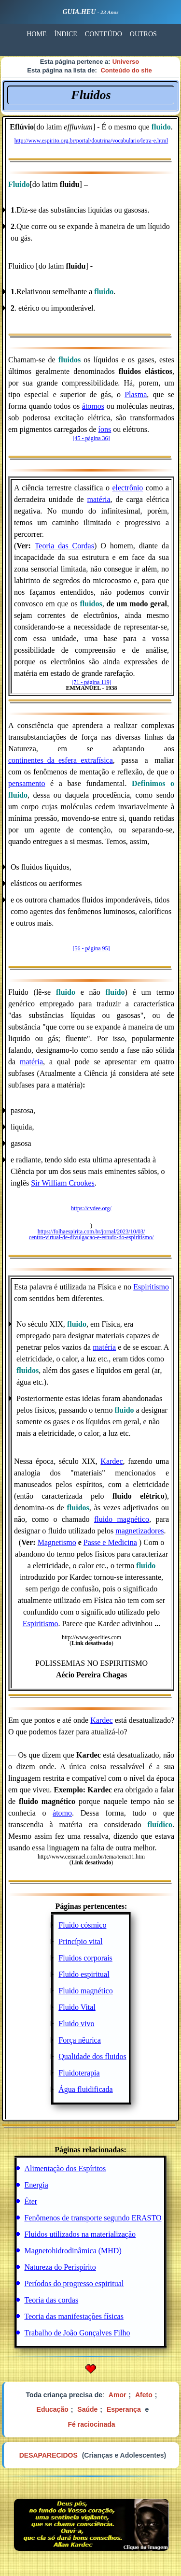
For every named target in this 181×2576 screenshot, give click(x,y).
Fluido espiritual (83, 1974)
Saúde (87, 2409)
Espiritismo (151, 1287)
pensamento (26, 783)
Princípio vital (80, 1941)
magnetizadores (139, 1531)
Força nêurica (79, 2040)
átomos (93, 406)
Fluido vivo (76, 2023)
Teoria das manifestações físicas (73, 2316)
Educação (53, 2409)
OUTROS (143, 34)
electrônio (127, 488)
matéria (99, 499)
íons (104, 429)
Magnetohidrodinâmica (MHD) (72, 2251)
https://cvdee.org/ (91, 1208)
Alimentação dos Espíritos (65, 2168)
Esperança (124, 2409)
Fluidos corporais (85, 1958)
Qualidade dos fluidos (92, 2056)
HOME (36, 34)
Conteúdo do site (126, 70)
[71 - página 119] (91, 682)
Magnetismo (57, 1542)
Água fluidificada (85, 2089)
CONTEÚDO (103, 34)
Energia (36, 2185)
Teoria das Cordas (64, 546)
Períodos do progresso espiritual (74, 2283)
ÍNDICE (65, 34)
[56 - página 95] (91, 948)
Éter (30, 2201)
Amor (117, 2395)
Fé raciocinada (91, 2424)
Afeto (144, 2395)
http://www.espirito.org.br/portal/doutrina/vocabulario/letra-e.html (91, 140)
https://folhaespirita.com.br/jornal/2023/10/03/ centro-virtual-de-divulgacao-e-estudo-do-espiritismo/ (91, 1234)
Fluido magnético (85, 1991)
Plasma (136, 394)
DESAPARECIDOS (48, 2455)
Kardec (111, 1461)
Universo (125, 61)
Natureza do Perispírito (60, 2267)
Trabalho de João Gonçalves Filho (77, 2333)
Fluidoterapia (78, 2073)
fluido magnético (121, 1519)
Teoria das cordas (51, 2300)
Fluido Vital (77, 2007)
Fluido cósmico (82, 1925)
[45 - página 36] (91, 438)
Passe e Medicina (110, 1542)
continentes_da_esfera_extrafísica (60, 760)
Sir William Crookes (63, 1183)
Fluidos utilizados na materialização (80, 2234)
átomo (62, 1813)
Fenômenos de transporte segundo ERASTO (92, 2218)
